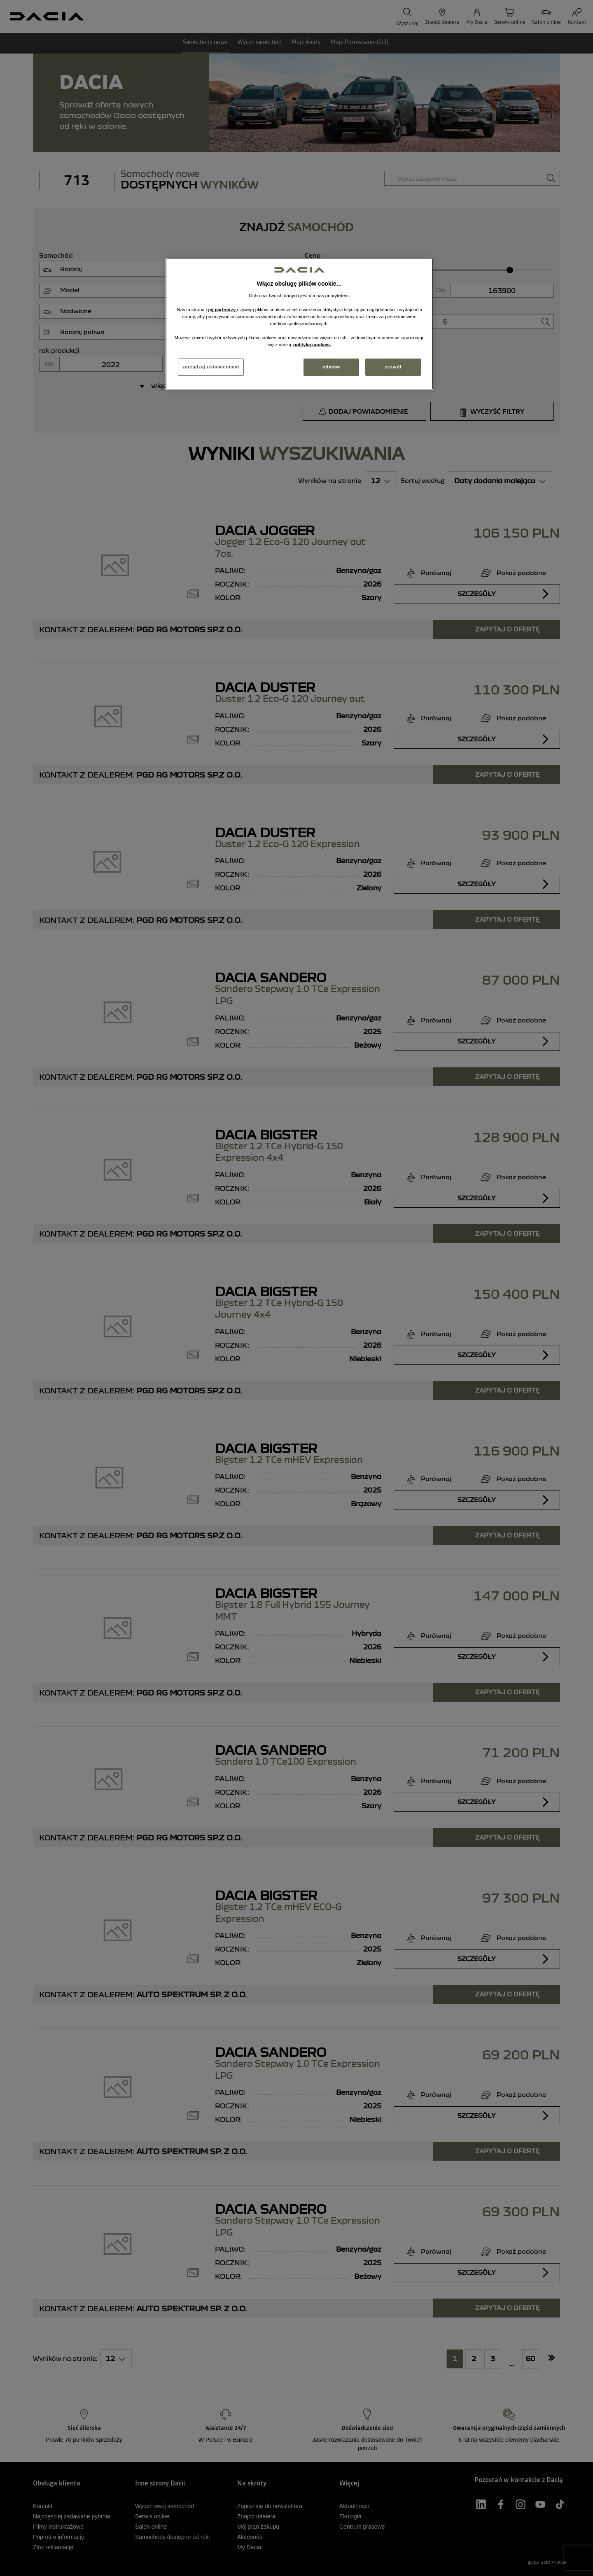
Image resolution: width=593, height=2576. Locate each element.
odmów (331, 366)
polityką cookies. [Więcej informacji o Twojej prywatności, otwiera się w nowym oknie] (312, 344)
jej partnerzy (222, 309)
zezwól (393, 366)
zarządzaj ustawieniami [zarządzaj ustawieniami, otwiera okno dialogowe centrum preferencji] (210, 366)
